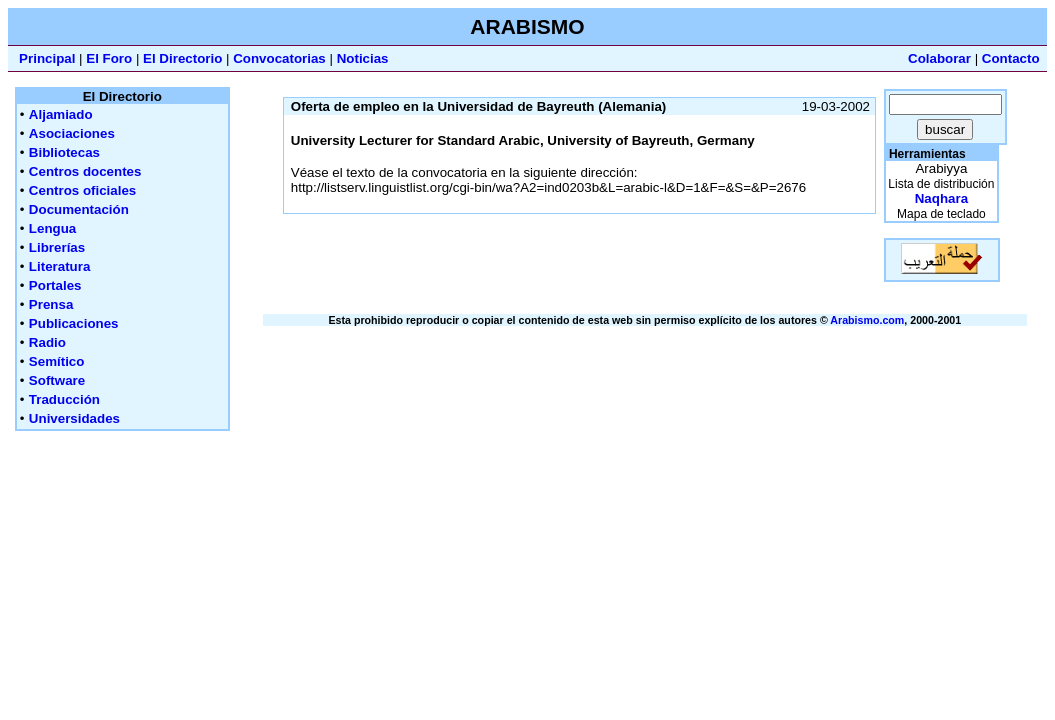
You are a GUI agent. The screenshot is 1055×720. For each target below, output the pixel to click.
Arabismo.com (867, 320)
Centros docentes (85, 171)
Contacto (1011, 58)
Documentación (79, 209)
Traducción (64, 399)
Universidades (74, 418)
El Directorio (182, 58)
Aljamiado (61, 114)
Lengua (52, 228)
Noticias (363, 58)
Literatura (59, 266)
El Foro (109, 58)
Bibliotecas (64, 152)
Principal (47, 58)
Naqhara (941, 198)
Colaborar (939, 58)
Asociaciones (72, 133)
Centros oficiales (82, 190)
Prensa (51, 304)
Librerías (57, 247)
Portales (55, 285)
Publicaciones (74, 323)
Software (57, 380)
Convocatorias (279, 58)
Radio (47, 342)
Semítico (57, 361)
